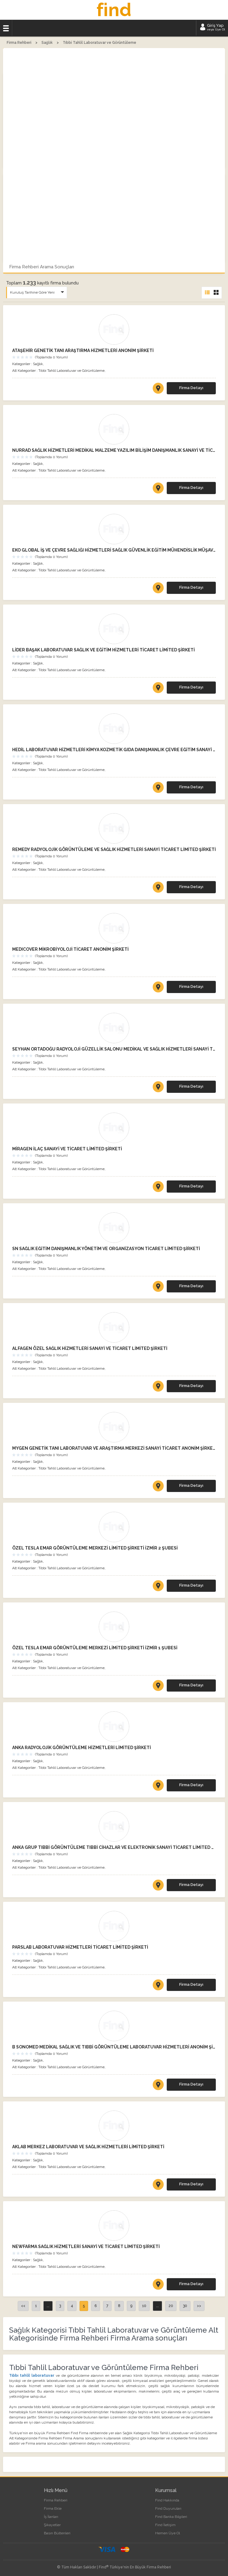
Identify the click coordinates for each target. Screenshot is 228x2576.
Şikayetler (52, 2525)
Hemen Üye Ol (167, 2533)
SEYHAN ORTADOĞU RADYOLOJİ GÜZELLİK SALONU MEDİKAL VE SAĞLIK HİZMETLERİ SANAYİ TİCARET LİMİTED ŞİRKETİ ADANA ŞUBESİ (114, 1049)
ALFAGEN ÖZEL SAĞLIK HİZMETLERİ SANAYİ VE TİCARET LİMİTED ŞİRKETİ (89, 1348)
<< (23, 2306)
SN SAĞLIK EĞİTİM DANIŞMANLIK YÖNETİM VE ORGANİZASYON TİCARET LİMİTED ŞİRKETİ (106, 1248)
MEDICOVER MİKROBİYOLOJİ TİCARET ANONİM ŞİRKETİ (70, 949)
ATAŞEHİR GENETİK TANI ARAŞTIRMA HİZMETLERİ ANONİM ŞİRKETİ (83, 350)
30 (185, 2306)
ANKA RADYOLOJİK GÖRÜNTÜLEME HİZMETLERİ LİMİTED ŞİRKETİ (81, 1747)
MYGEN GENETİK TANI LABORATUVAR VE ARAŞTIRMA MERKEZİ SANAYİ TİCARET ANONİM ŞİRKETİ (114, 1448)
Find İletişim (165, 2525)
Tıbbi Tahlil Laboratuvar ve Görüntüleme (71, 370)
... (48, 2306)
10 (144, 2306)
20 (171, 2306)
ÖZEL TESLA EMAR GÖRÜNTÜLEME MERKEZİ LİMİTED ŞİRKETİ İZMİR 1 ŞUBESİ (94, 1647)
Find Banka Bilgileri (171, 2517)
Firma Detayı (191, 387)
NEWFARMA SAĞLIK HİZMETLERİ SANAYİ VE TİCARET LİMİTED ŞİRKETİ (86, 2246)
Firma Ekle (53, 2508)
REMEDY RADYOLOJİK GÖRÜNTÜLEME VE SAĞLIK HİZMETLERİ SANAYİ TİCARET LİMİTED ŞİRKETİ (114, 849)
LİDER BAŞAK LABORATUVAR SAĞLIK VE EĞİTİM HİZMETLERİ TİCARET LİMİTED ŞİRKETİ (103, 649)
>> (199, 2306)
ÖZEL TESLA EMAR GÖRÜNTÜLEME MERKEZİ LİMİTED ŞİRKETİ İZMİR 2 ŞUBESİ (95, 1548)
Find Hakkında (167, 2500)
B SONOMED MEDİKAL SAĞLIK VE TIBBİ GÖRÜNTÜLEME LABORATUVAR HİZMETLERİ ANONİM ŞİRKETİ (114, 2046)
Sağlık (38, 364)
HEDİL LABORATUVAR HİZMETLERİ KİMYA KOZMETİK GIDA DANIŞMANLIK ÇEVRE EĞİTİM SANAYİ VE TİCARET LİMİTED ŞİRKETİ (114, 749)
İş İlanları (51, 2517)
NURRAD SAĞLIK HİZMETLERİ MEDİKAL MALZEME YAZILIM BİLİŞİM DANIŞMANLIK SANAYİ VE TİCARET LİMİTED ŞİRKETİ (114, 450)
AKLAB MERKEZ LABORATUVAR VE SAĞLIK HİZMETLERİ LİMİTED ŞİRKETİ (88, 2146)
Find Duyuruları (168, 2508)
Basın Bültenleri (57, 2533)
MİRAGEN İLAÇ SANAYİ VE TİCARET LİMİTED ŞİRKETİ (67, 1148)
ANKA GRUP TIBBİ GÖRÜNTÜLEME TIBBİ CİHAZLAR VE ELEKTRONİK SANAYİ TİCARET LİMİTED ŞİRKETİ (114, 1847)
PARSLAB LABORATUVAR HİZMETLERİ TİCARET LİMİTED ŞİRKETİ (80, 1947)
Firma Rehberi (55, 2500)
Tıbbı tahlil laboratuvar (31, 2375)
